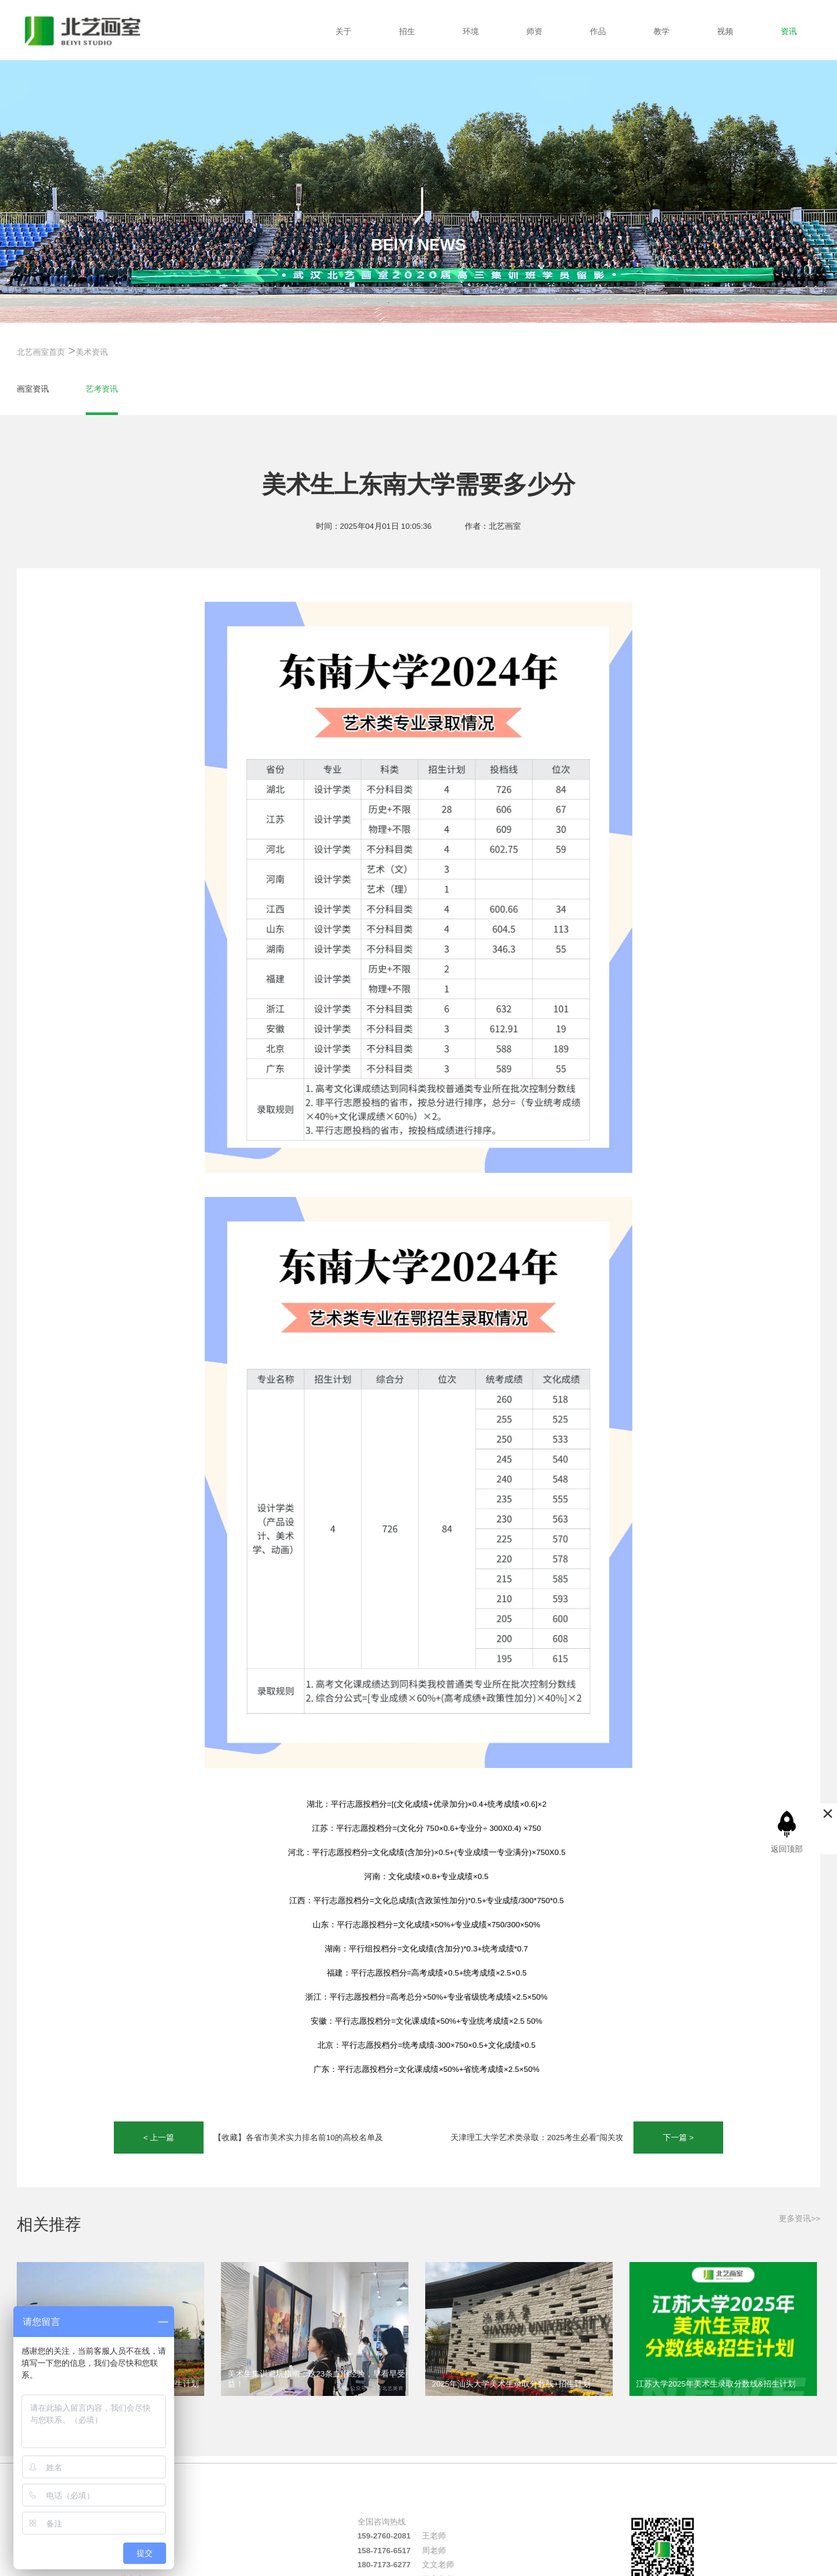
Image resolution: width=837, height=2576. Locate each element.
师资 (534, 31)
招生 (407, 31)
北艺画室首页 (41, 351)
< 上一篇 (158, 2137)
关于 (343, 31)
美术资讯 (92, 351)
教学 (662, 31)
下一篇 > (678, 2137)
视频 (725, 31)
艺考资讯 (102, 388)
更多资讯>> (799, 2218)
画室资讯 (33, 388)
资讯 (789, 31)
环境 (471, 31)
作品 (598, 31)
